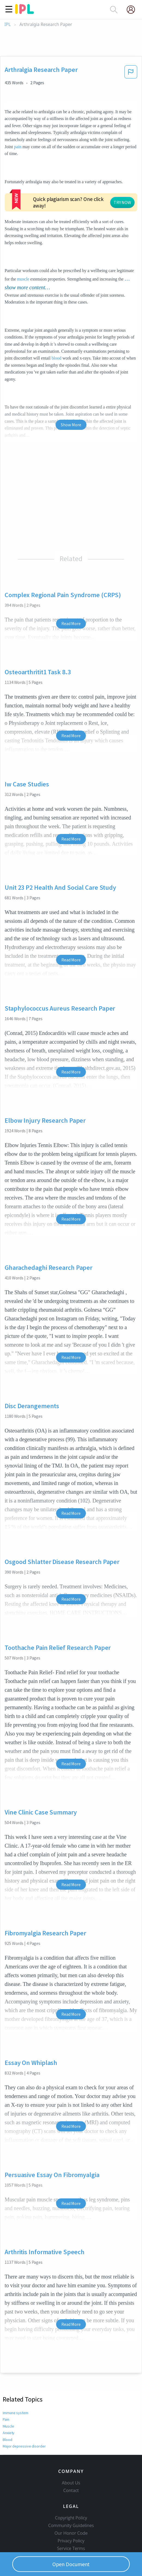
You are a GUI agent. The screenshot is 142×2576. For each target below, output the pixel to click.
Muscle (8, 2393)
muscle (23, 246)
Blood (8, 2406)
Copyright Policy (71, 2494)
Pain (6, 2386)
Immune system (16, 2379)
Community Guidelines (71, 2501)
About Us (71, 2459)
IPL (7, 24)
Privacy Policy (71, 2517)
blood (56, 325)
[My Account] (133, 9)
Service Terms (71, 2524)
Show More (71, 391)
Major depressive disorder (23, 2413)
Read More (71, 590)
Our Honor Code (71, 2509)
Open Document (71, 2564)
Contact (71, 2466)
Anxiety (8, 2399)
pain (18, 146)
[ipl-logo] (24, 12)
